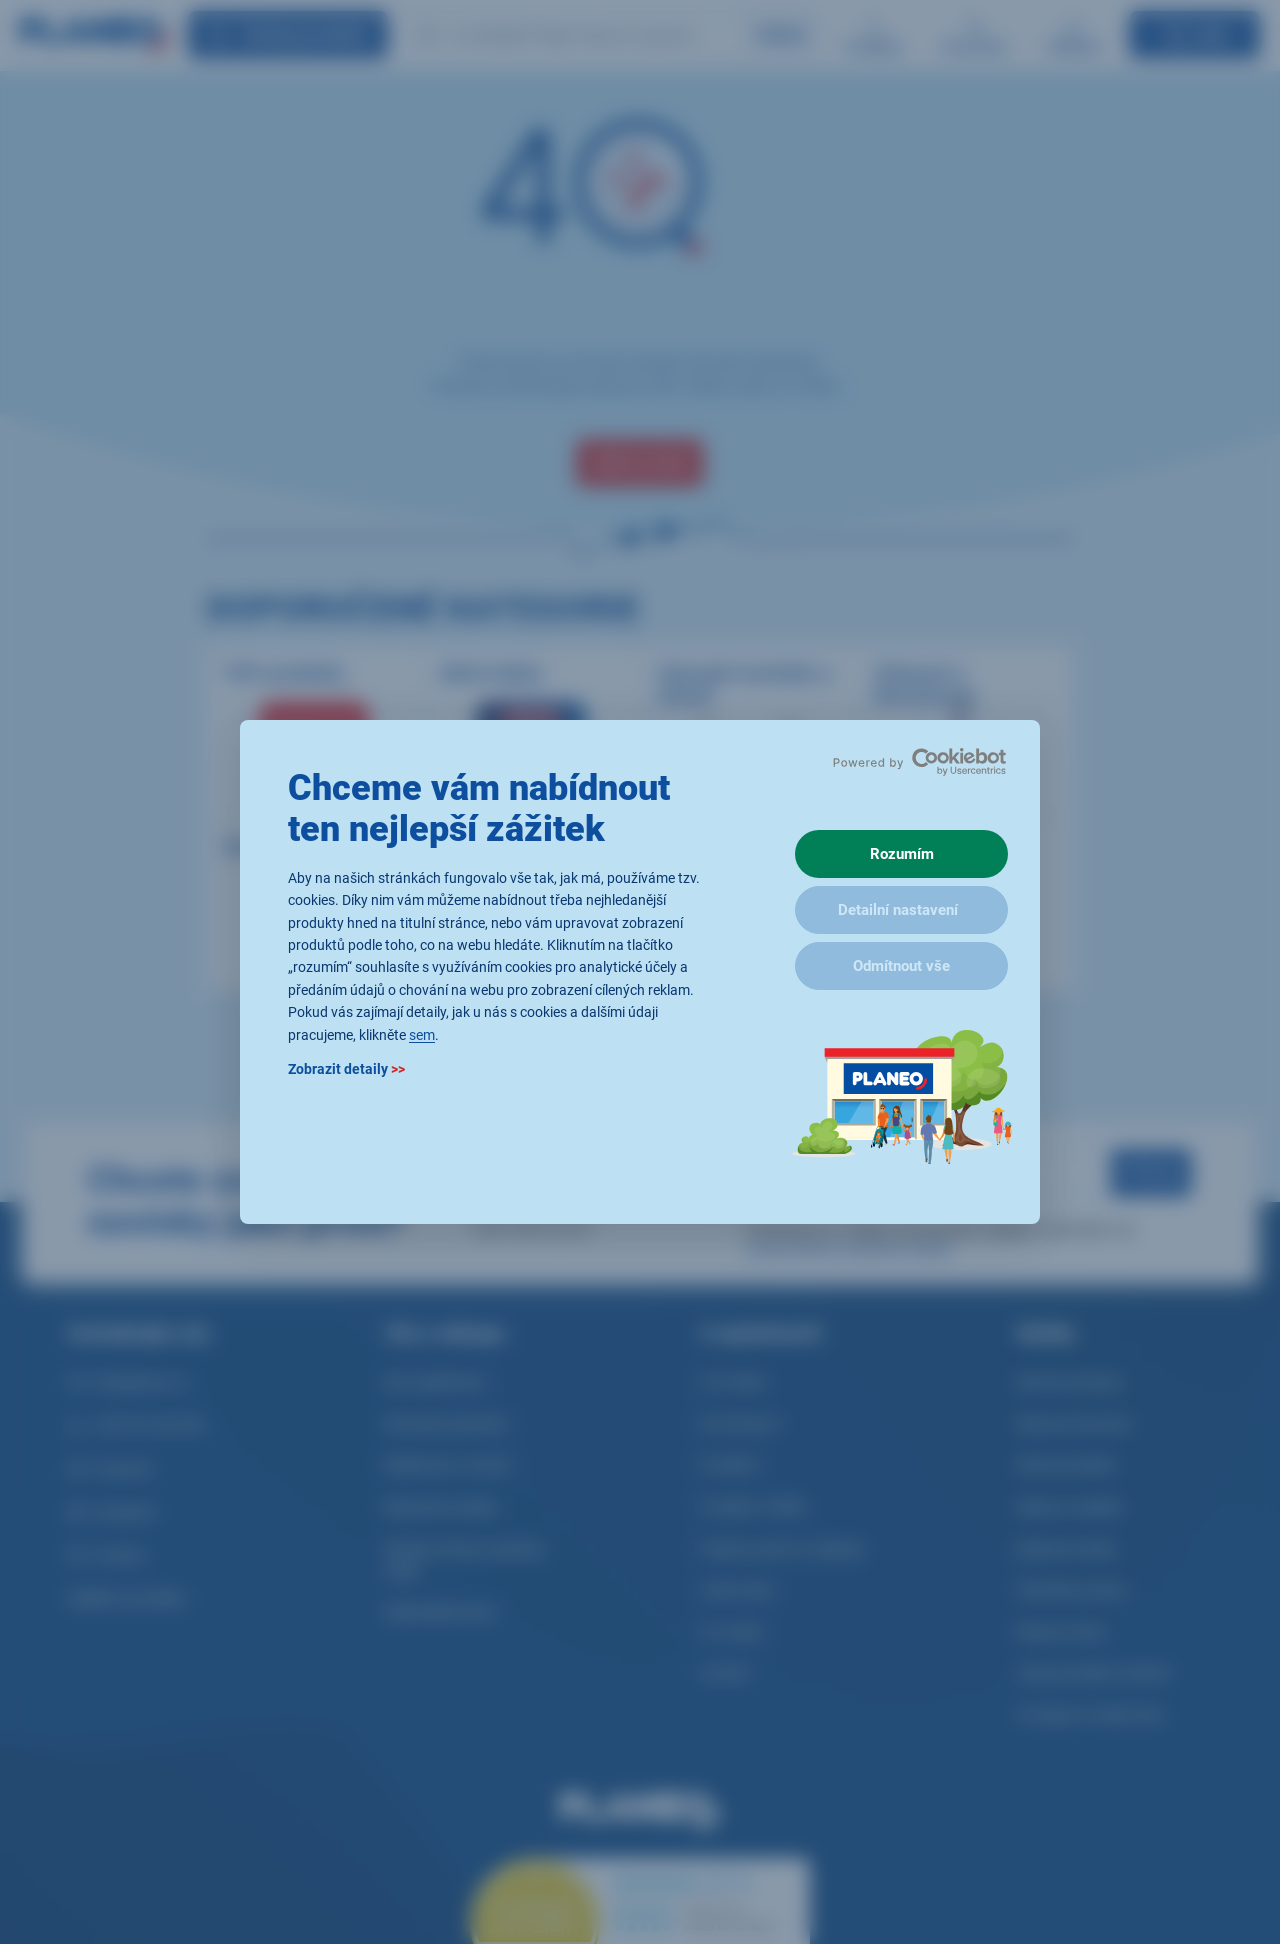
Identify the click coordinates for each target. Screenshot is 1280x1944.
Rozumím (902, 854)
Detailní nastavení (898, 910)
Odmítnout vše (901, 966)
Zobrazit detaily (346, 1069)
